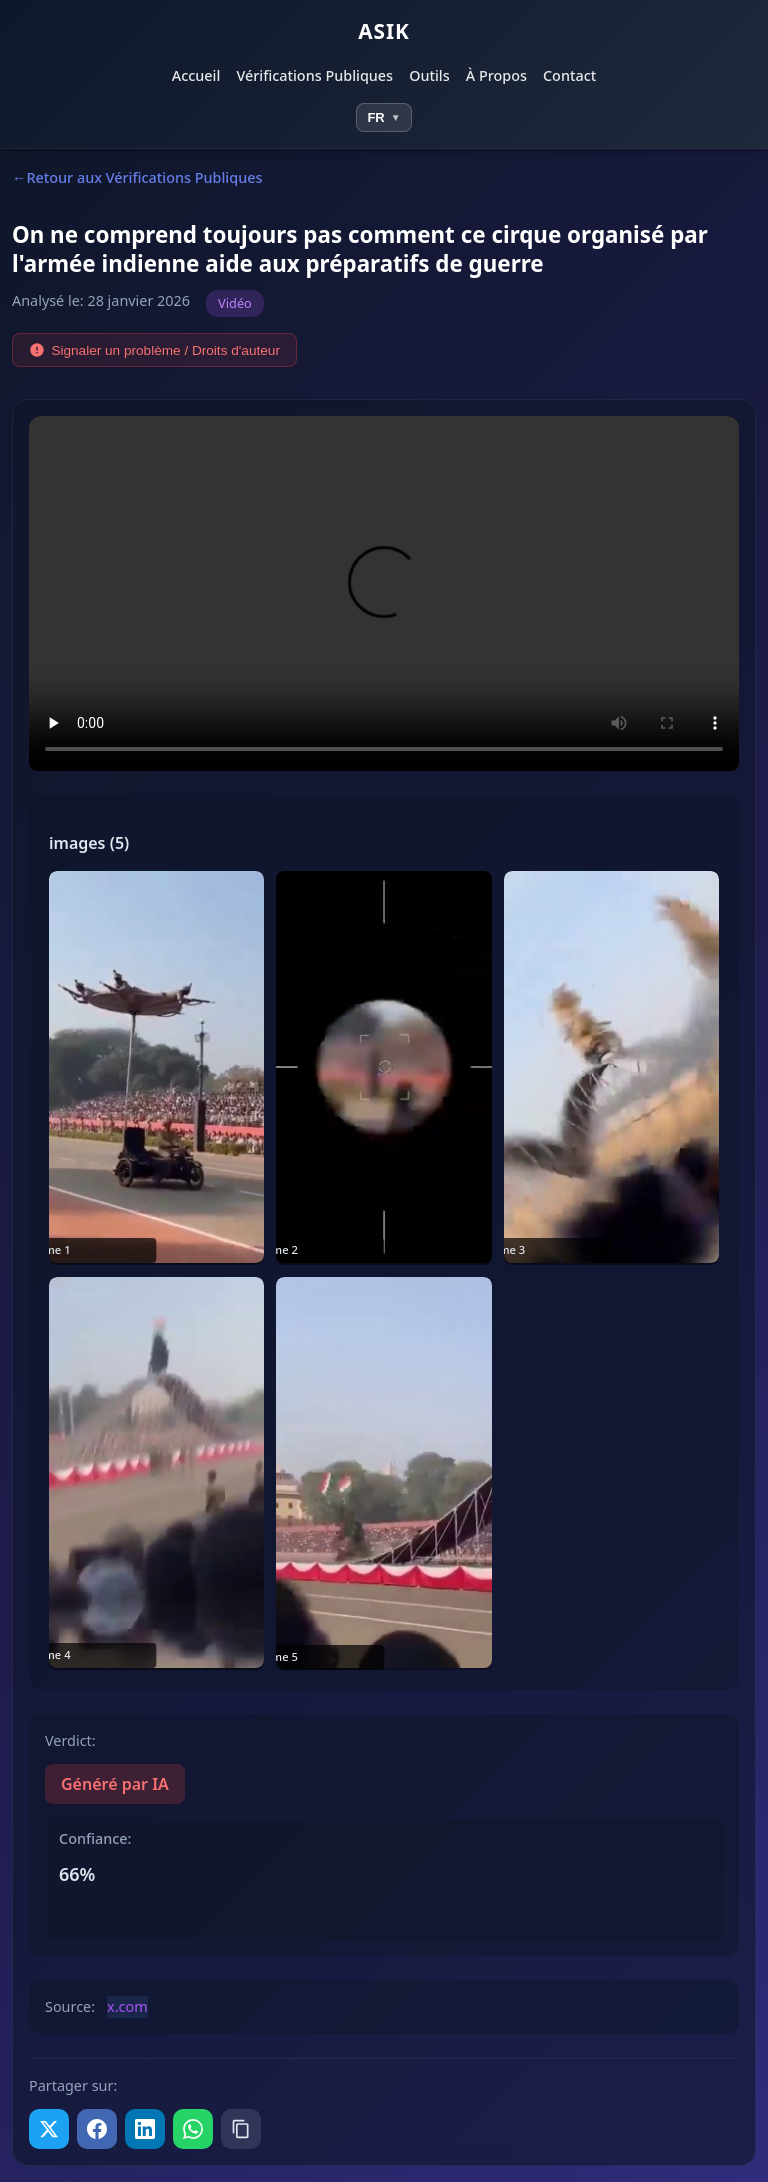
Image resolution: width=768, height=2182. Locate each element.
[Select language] (383, 117)
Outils (429, 75)
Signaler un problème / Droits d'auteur (154, 350)
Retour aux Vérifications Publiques (144, 177)
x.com (127, 2006)
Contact (569, 75)
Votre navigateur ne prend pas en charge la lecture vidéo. (384, 593)
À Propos (496, 75)
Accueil (196, 75)
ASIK (384, 31)
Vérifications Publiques (314, 75)
